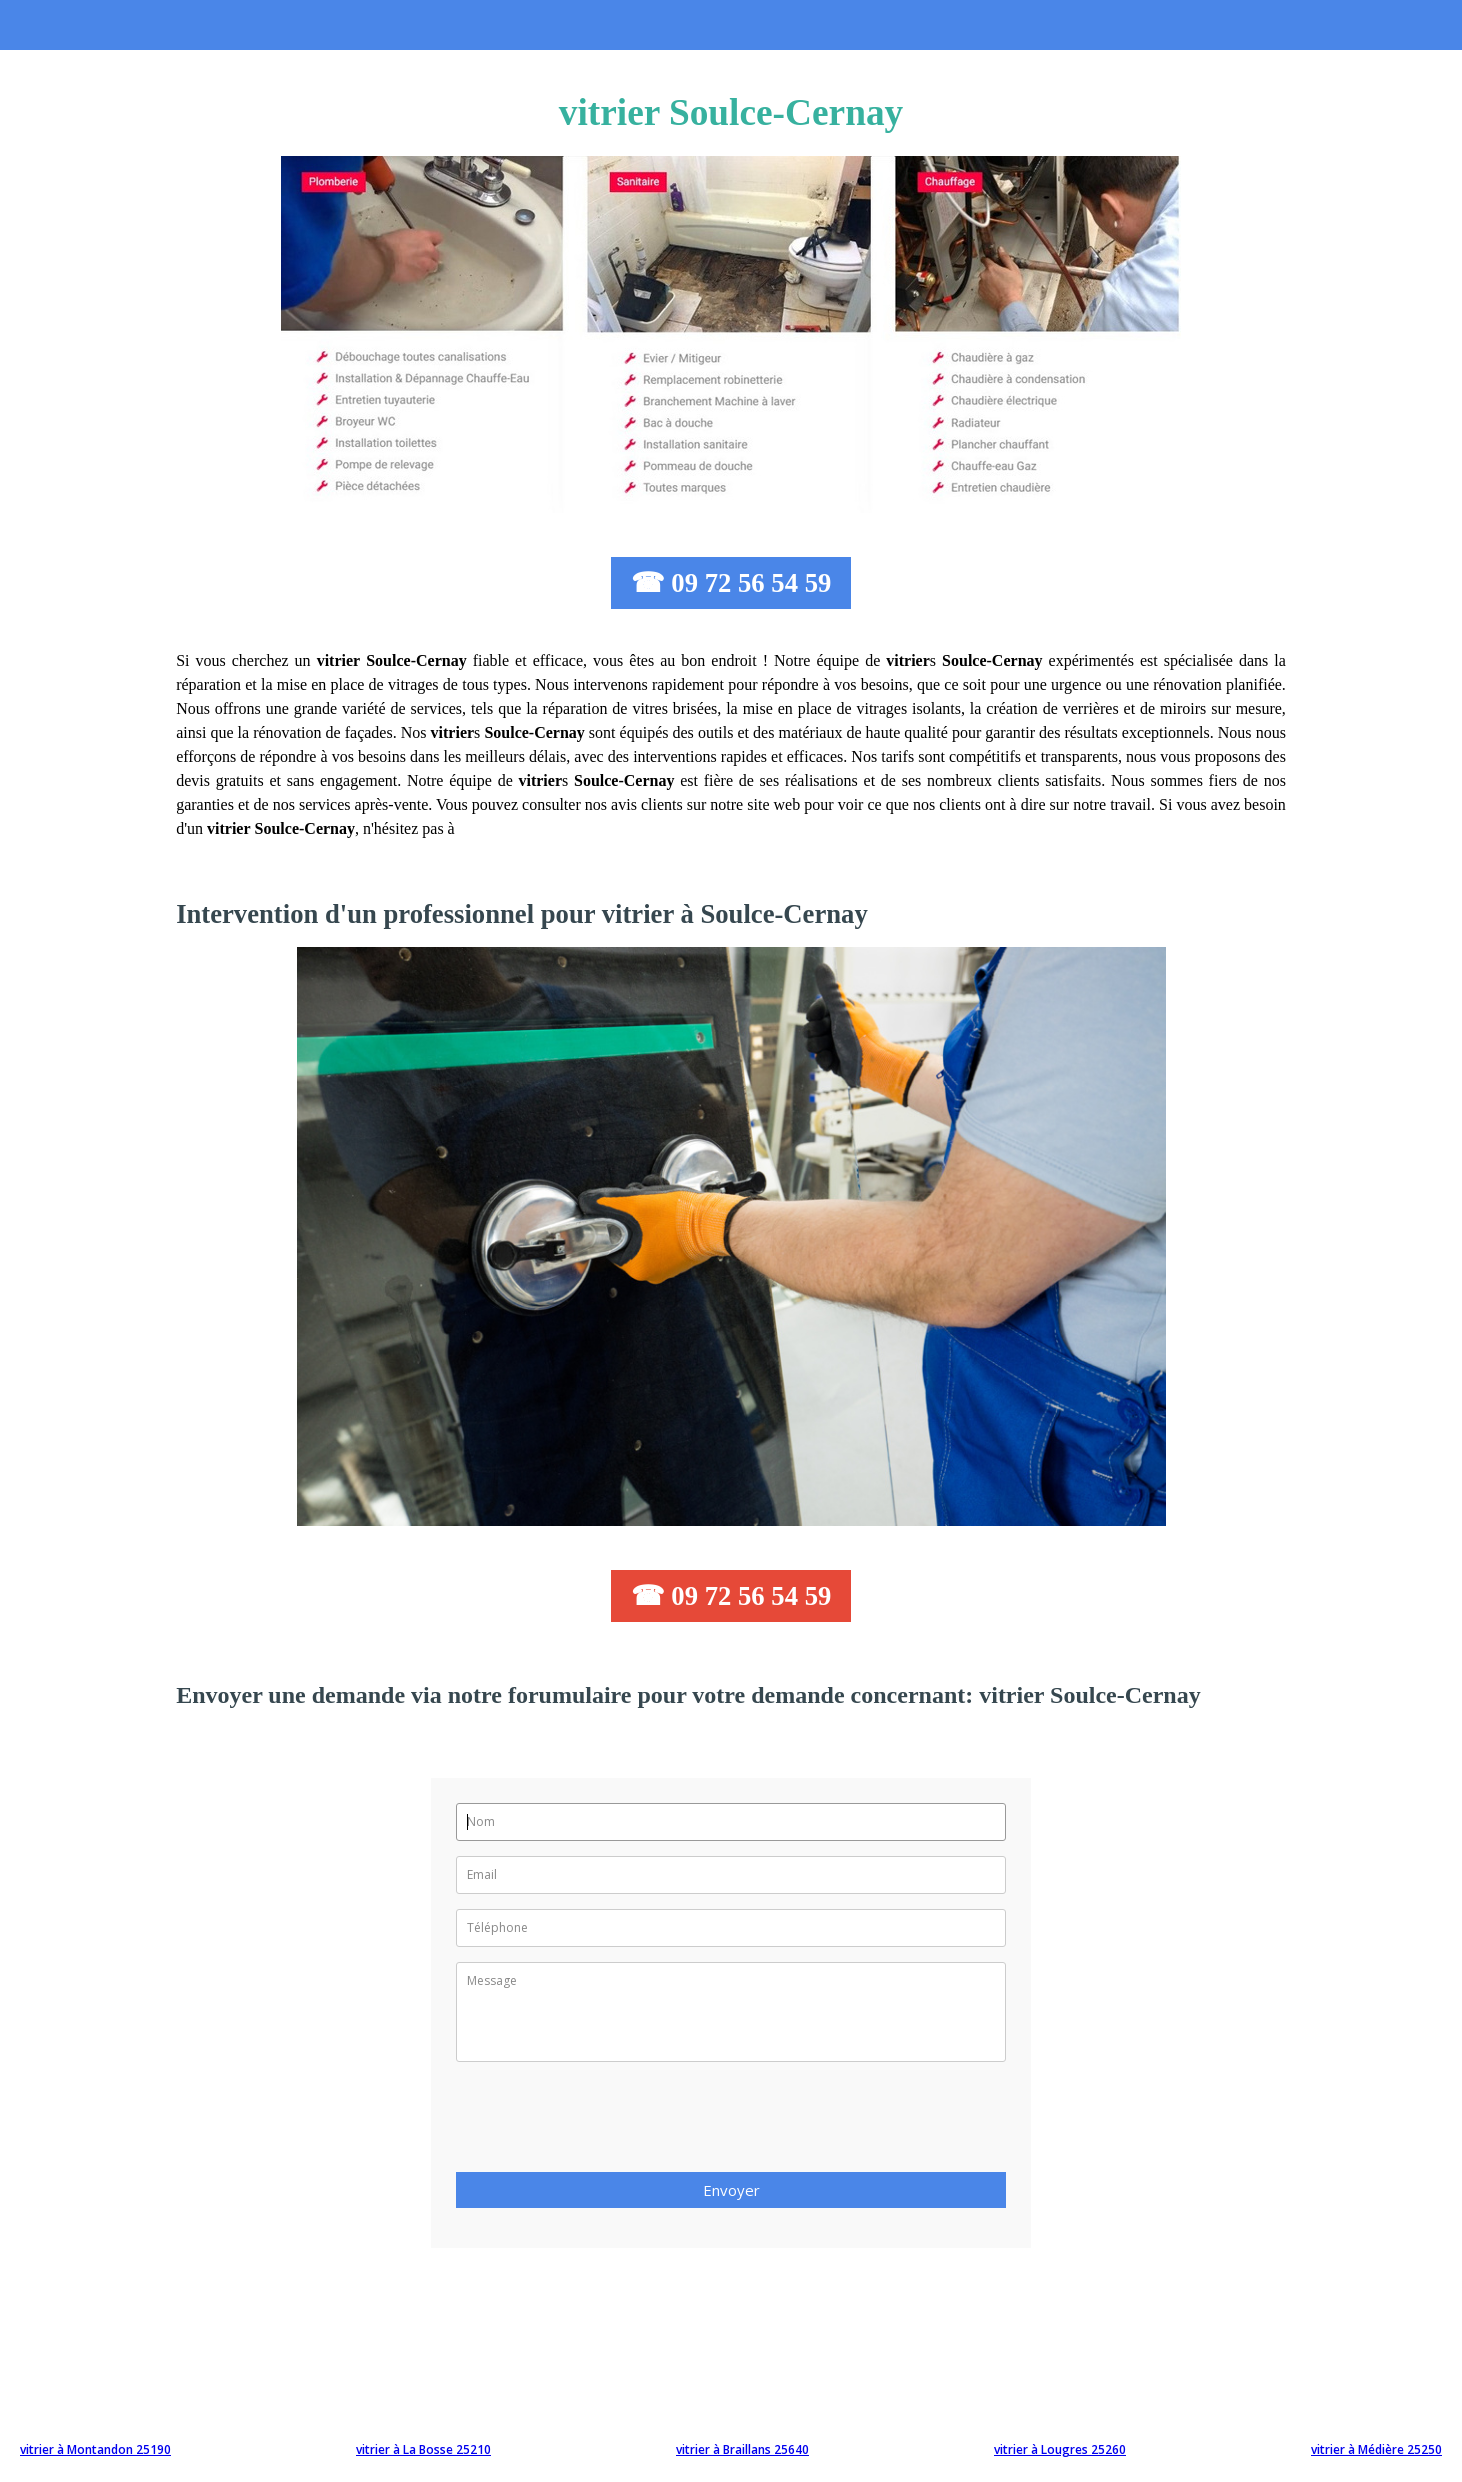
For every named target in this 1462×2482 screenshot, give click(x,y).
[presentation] (608, 2123)
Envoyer (731, 2190)
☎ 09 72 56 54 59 (731, 583)
